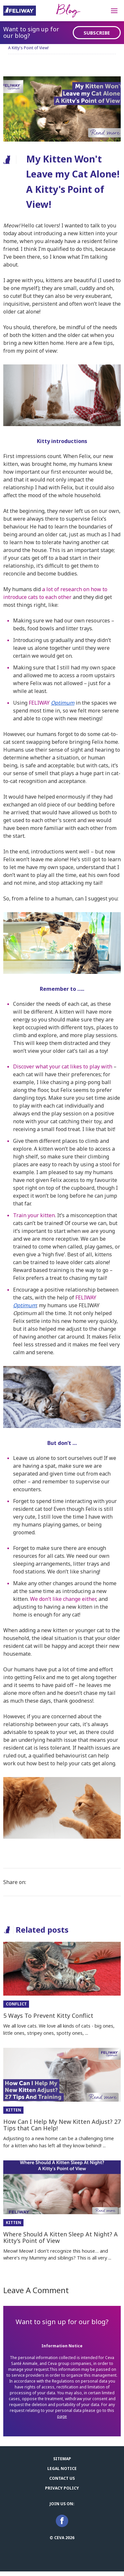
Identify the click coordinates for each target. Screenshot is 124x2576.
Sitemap (62, 2458)
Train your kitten (34, 1215)
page (62, 2416)
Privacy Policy (62, 2488)
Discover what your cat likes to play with (62, 1066)
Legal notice (62, 2468)
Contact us (62, 2478)
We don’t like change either (63, 1598)
